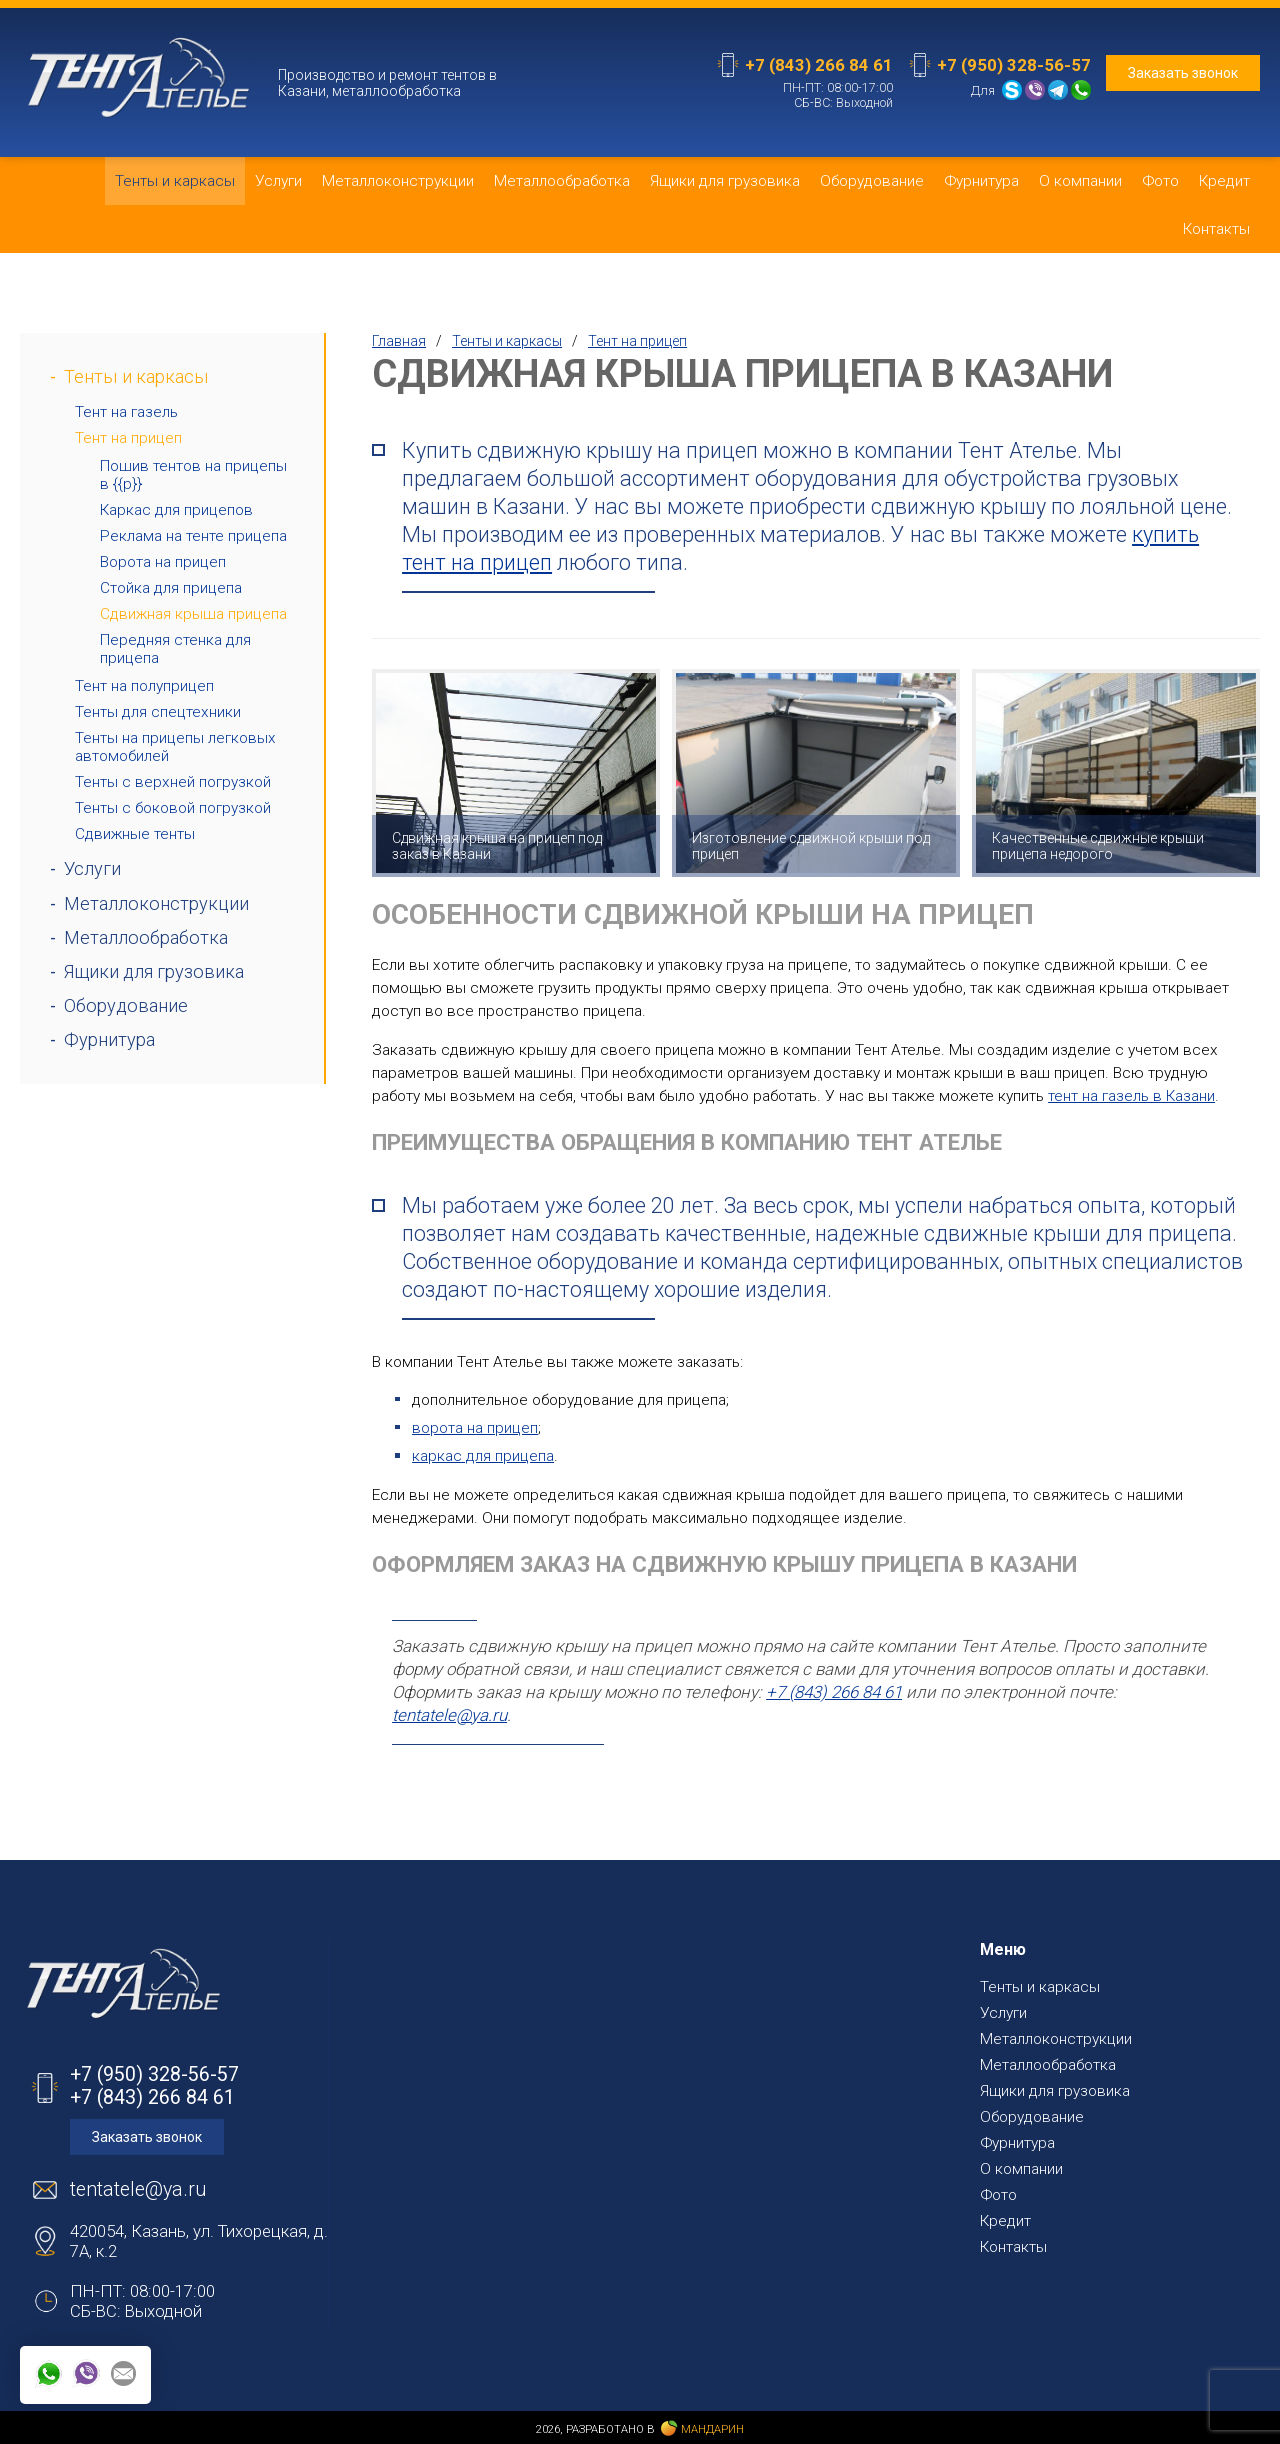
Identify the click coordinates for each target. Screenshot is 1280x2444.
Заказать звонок (1183, 73)
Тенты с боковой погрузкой (173, 808)
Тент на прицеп (128, 438)
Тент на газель (126, 412)
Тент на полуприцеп (144, 686)
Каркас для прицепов (176, 510)
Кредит (1224, 181)
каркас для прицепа (483, 1456)
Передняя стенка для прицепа (175, 649)
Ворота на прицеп (163, 562)
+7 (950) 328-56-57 (1014, 65)
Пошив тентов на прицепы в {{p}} (193, 475)
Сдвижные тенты (135, 834)
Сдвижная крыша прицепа (193, 614)
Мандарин (702, 2428)
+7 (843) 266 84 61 (819, 65)
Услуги (278, 181)
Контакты (1216, 229)
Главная (399, 341)
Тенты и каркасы (175, 181)
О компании (1080, 181)
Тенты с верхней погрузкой (173, 782)
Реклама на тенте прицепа (193, 536)
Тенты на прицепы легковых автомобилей (175, 747)
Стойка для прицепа (171, 588)
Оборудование (872, 181)
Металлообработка (562, 181)
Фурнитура (981, 181)
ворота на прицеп (475, 1428)
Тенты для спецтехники (158, 712)
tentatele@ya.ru (449, 1715)
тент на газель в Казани (1131, 1096)
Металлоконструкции (398, 181)
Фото (1160, 181)
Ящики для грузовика (725, 181)
